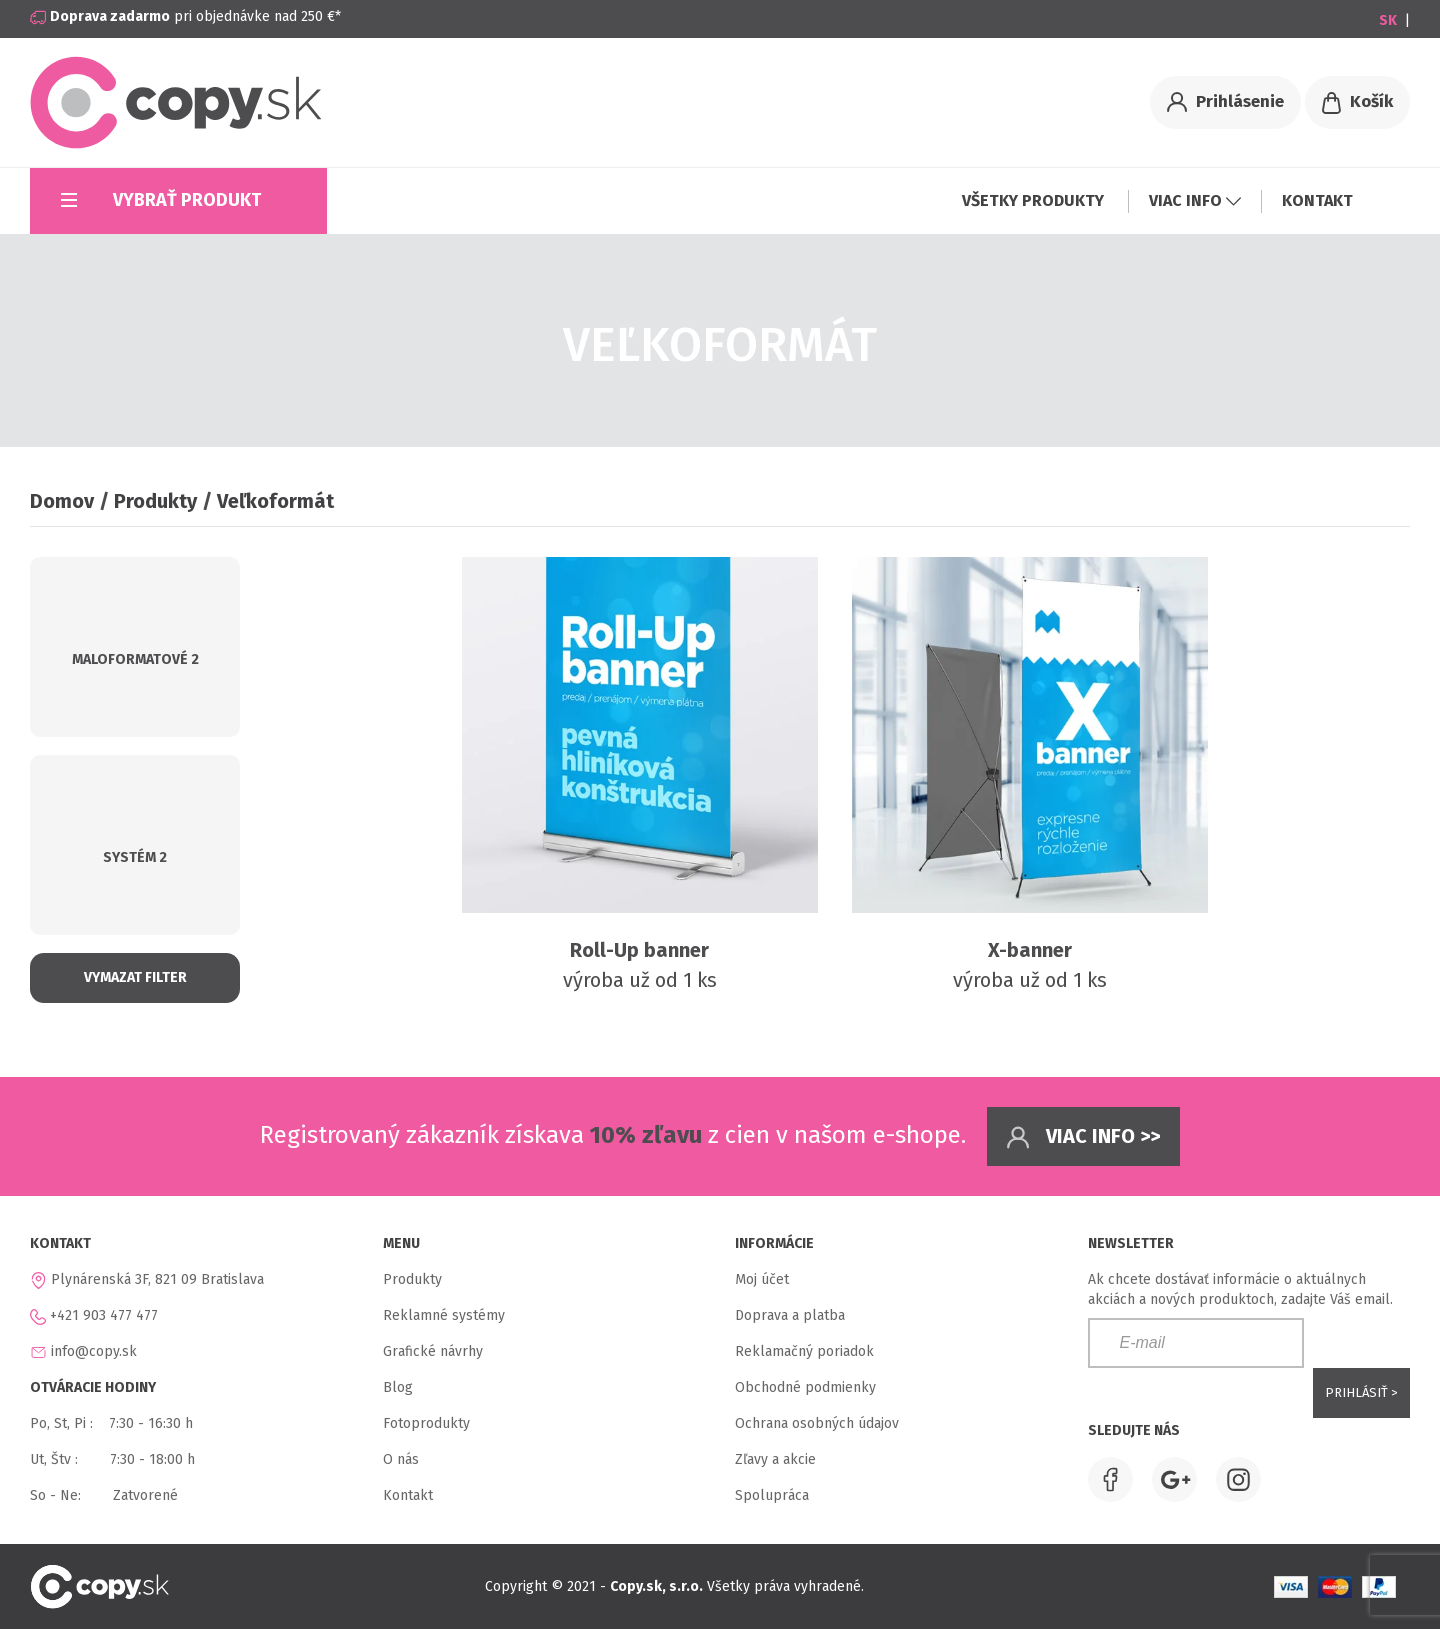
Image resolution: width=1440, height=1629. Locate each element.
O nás (401, 1459)
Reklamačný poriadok (804, 1351)
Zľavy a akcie (775, 1459)
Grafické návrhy (433, 1351)
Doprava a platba (790, 1315)
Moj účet (762, 1279)
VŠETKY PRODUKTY (1035, 200)
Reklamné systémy (444, 1315)
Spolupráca (772, 1495)
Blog (398, 1387)
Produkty (155, 501)
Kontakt (408, 1495)
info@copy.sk (94, 1351)
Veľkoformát (275, 501)
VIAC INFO (1195, 200)
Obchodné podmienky (805, 1387)
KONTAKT (1317, 200)
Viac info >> (1083, 1137)
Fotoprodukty (426, 1423)
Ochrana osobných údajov (817, 1423)
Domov (62, 501)
